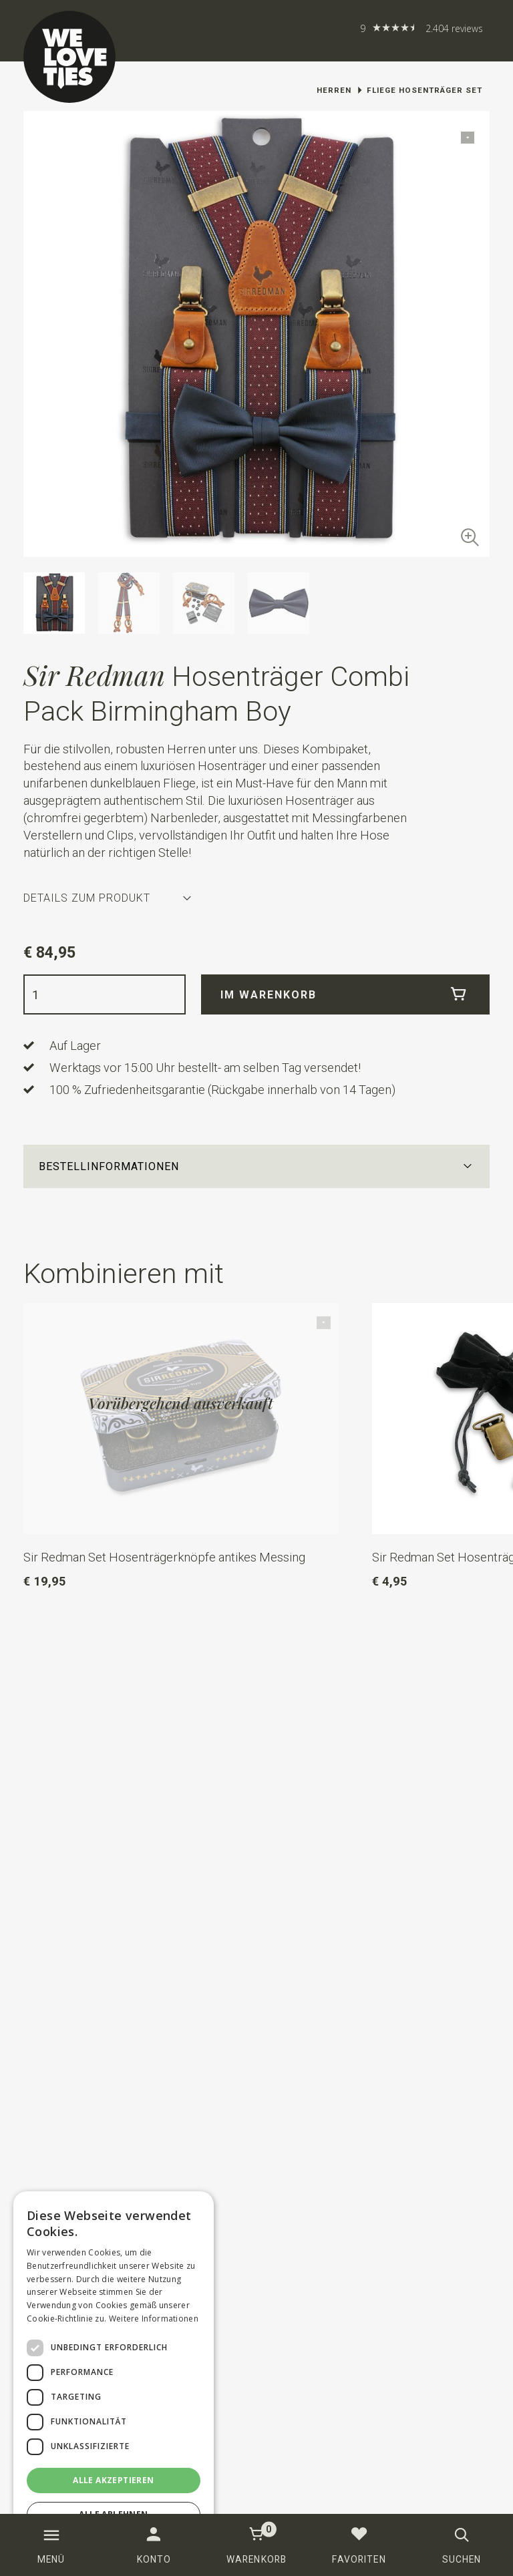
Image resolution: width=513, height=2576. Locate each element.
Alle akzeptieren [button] (113, 2480)
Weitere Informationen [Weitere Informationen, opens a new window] (153, 2318)
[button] (256, 1166)
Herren (334, 90)
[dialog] (113, 2377)
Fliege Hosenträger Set (424, 90)
